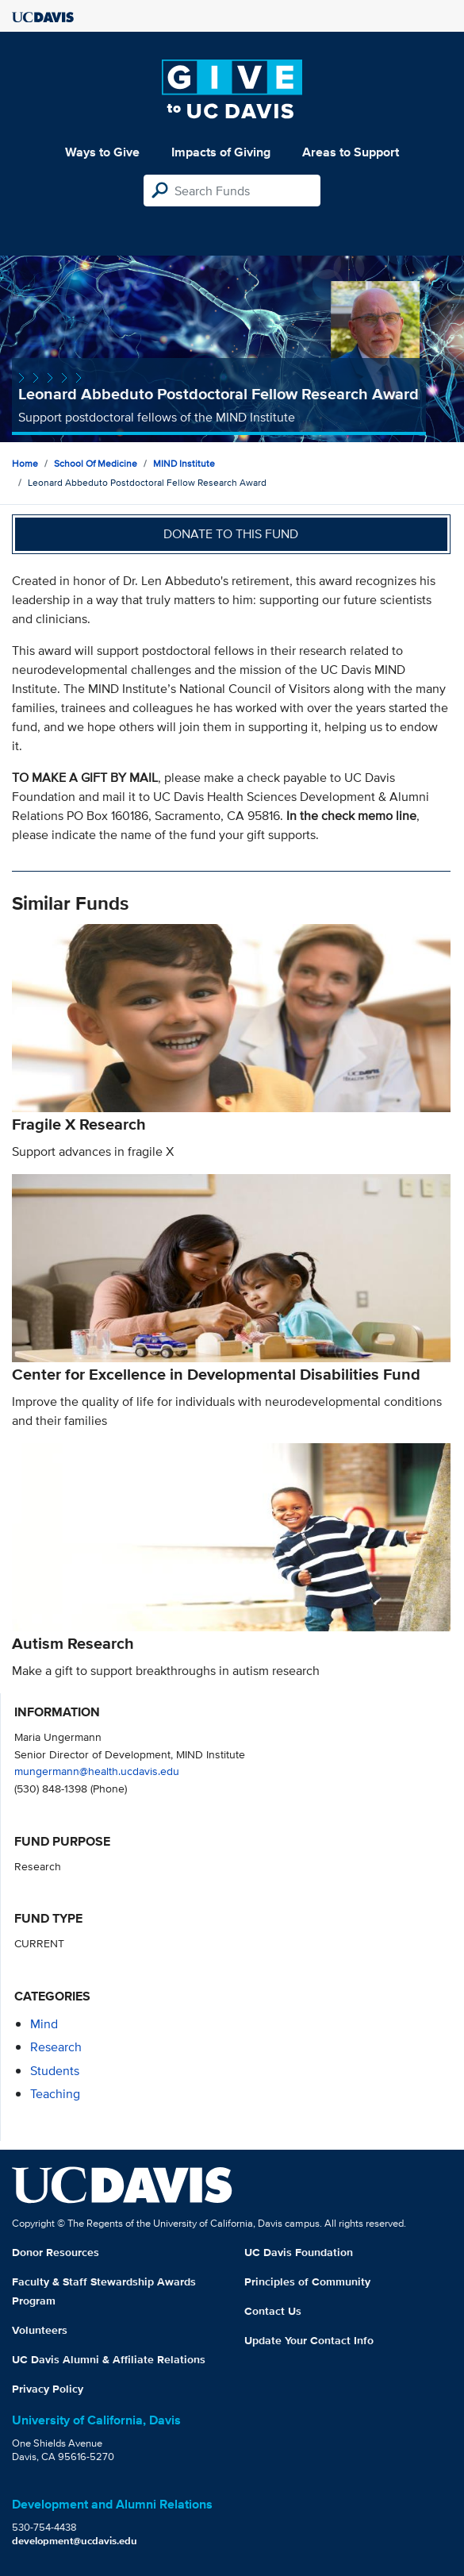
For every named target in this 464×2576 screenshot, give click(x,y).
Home (25, 463)
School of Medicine (95, 463)
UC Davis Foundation (298, 2252)
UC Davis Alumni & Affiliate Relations (108, 2359)
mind (44, 2024)
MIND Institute (184, 463)
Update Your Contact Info (309, 2340)
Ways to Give (102, 152)
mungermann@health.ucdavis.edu (96, 1770)
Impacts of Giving (220, 152)
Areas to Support (350, 152)
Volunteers (39, 2330)
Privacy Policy (47, 2389)
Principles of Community (307, 2281)
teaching (55, 2094)
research (56, 2047)
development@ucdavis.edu (74, 2540)
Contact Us (272, 2311)
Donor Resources (55, 2252)
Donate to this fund (230, 534)
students (54, 2071)
